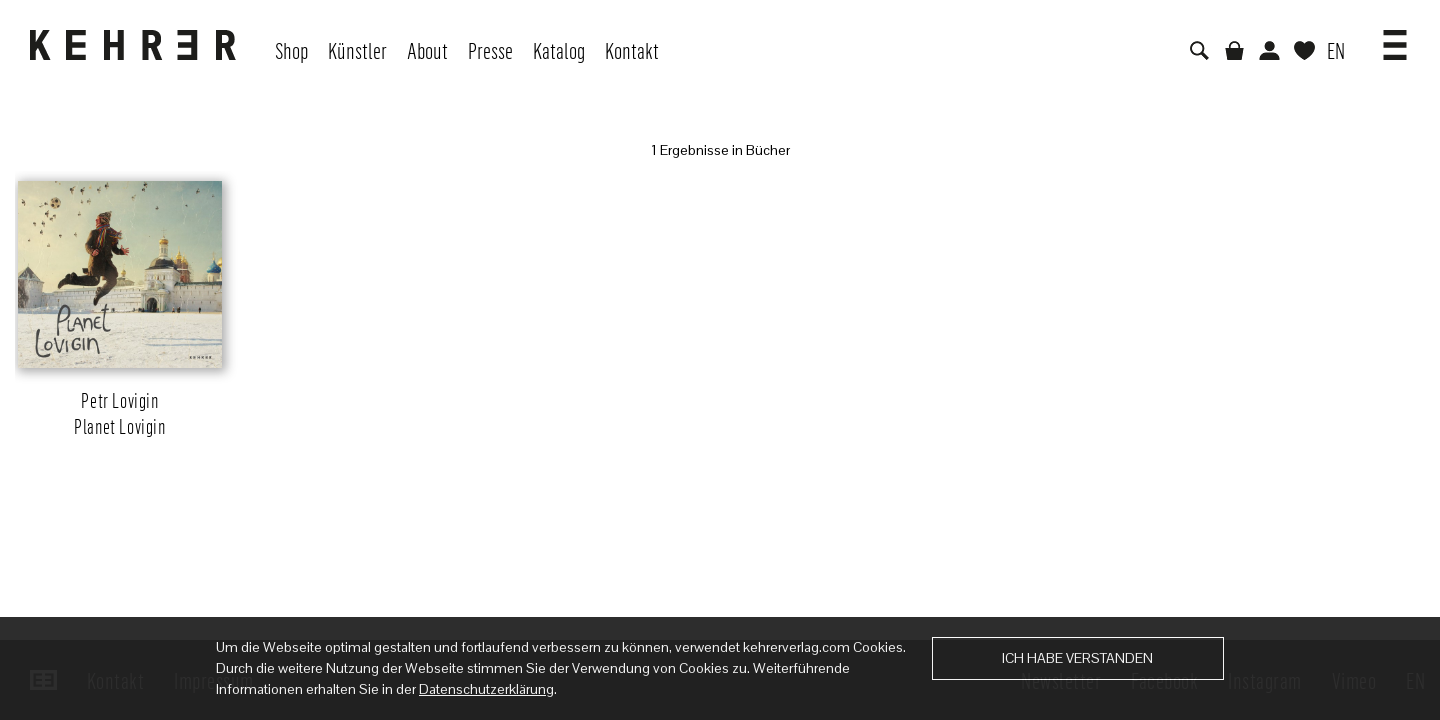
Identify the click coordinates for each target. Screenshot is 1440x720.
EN (1336, 50)
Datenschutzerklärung (486, 689)
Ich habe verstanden (1077, 658)
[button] (1395, 38)
